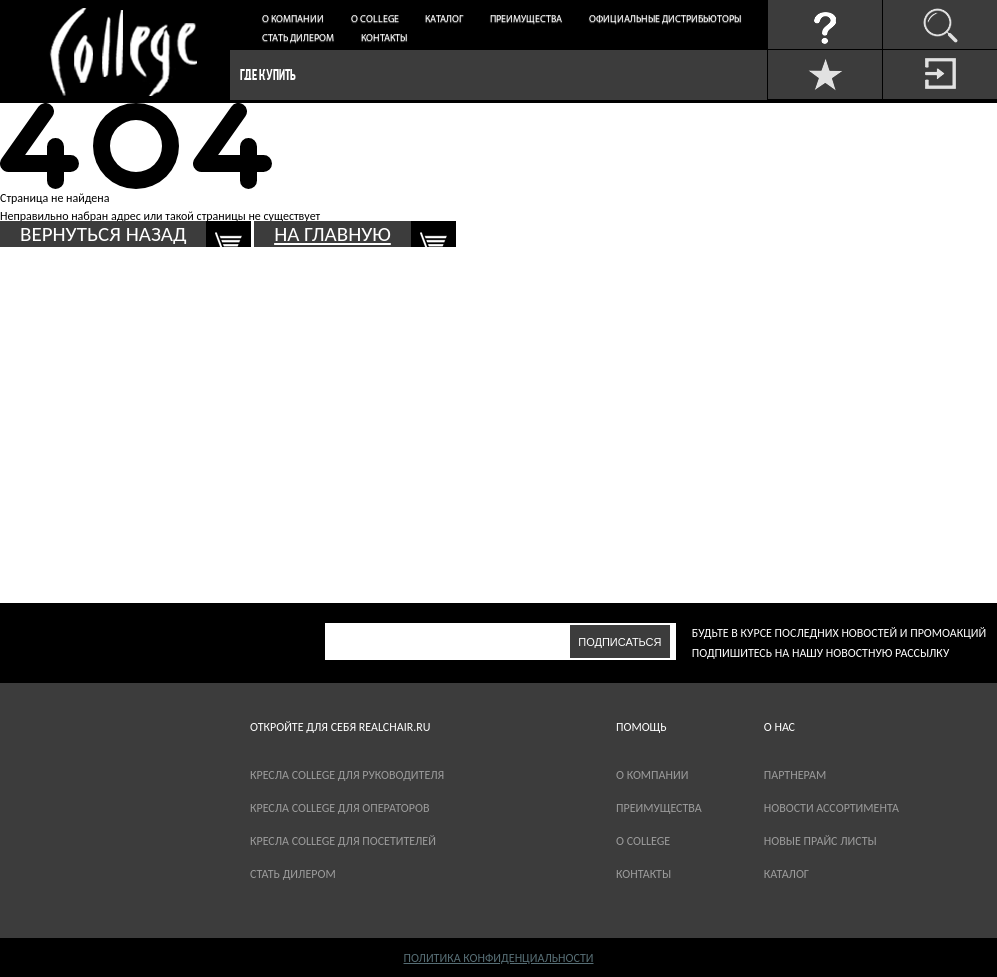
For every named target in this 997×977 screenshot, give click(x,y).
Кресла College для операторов (339, 808)
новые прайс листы (820, 841)
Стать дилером (298, 38)
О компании (293, 19)
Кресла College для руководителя (347, 775)
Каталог (444, 19)
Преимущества (526, 19)
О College (375, 19)
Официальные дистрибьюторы (665, 19)
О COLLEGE (643, 841)
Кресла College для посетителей (343, 841)
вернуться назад (103, 234)
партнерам (795, 775)
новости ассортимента (831, 808)
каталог (786, 874)
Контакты (384, 38)
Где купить (268, 74)
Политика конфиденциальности (498, 958)
